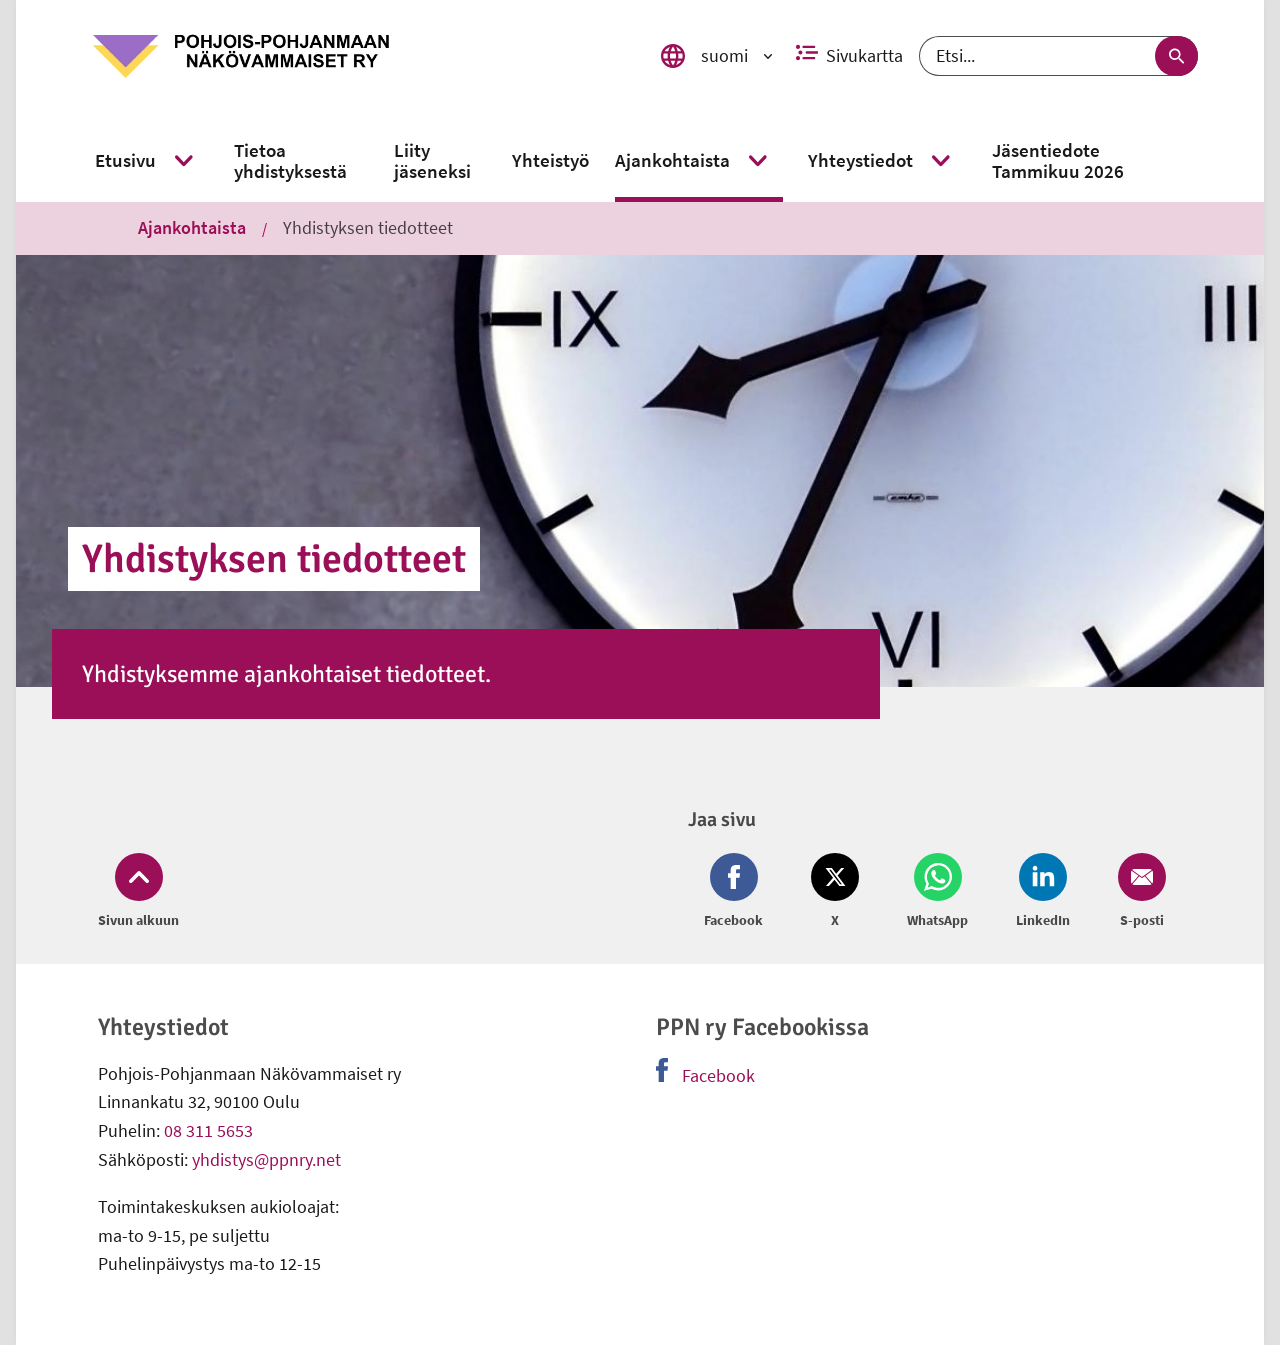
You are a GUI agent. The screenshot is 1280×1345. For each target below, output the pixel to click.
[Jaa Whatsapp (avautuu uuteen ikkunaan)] (937, 892)
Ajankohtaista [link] (192, 227)
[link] (361, 56)
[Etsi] (1058, 56)
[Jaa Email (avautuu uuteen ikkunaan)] (1138, 892)
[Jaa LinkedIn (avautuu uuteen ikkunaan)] (1043, 892)
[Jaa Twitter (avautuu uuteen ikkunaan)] (835, 892)
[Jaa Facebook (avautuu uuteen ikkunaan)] (737, 892)
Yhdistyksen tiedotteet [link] (368, 227)
